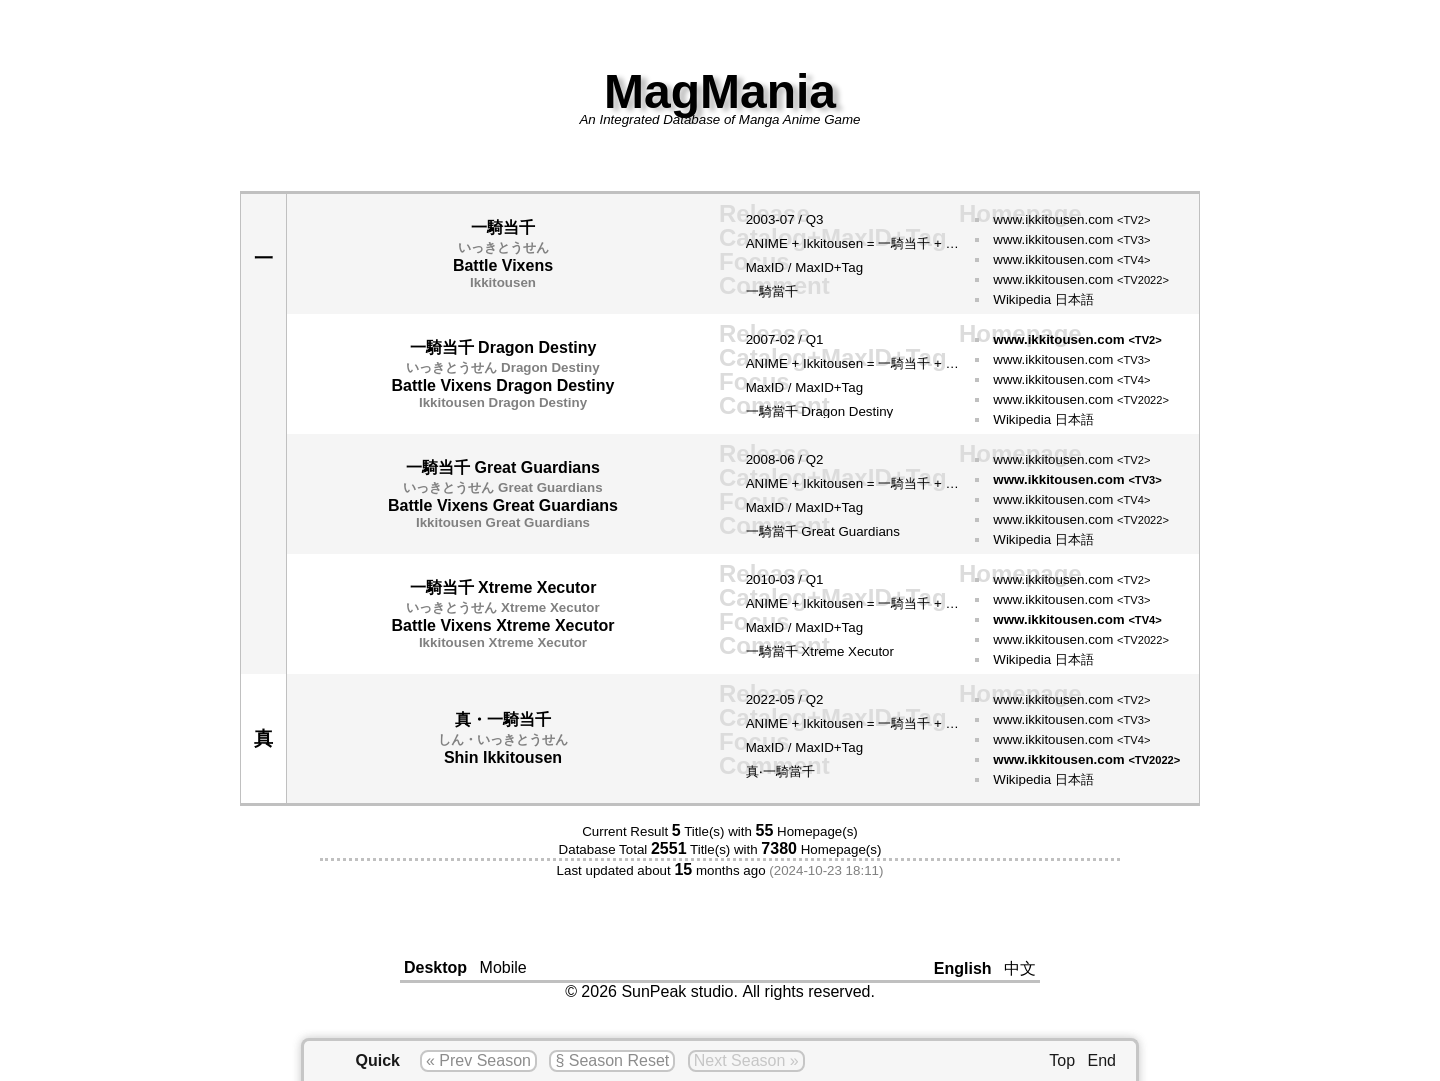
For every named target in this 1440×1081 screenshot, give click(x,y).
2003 (761, 219)
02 (787, 339)
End (1102, 1060)
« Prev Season (478, 1060)
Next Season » (746, 1060)
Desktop (435, 967)
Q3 (815, 219)
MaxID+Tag (829, 267)
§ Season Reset (612, 1060)
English (963, 968)
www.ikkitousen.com (1071, 219)
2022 (761, 699)
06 (787, 459)
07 (787, 219)
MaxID (765, 267)
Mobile (503, 967)
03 (787, 579)
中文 (1020, 968)
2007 (761, 339)
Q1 (815, 339)
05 (787, 699)
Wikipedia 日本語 (1043, 299)
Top (1062, 1060)
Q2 (815, 459)
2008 (761, 459)
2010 (761, 579)
